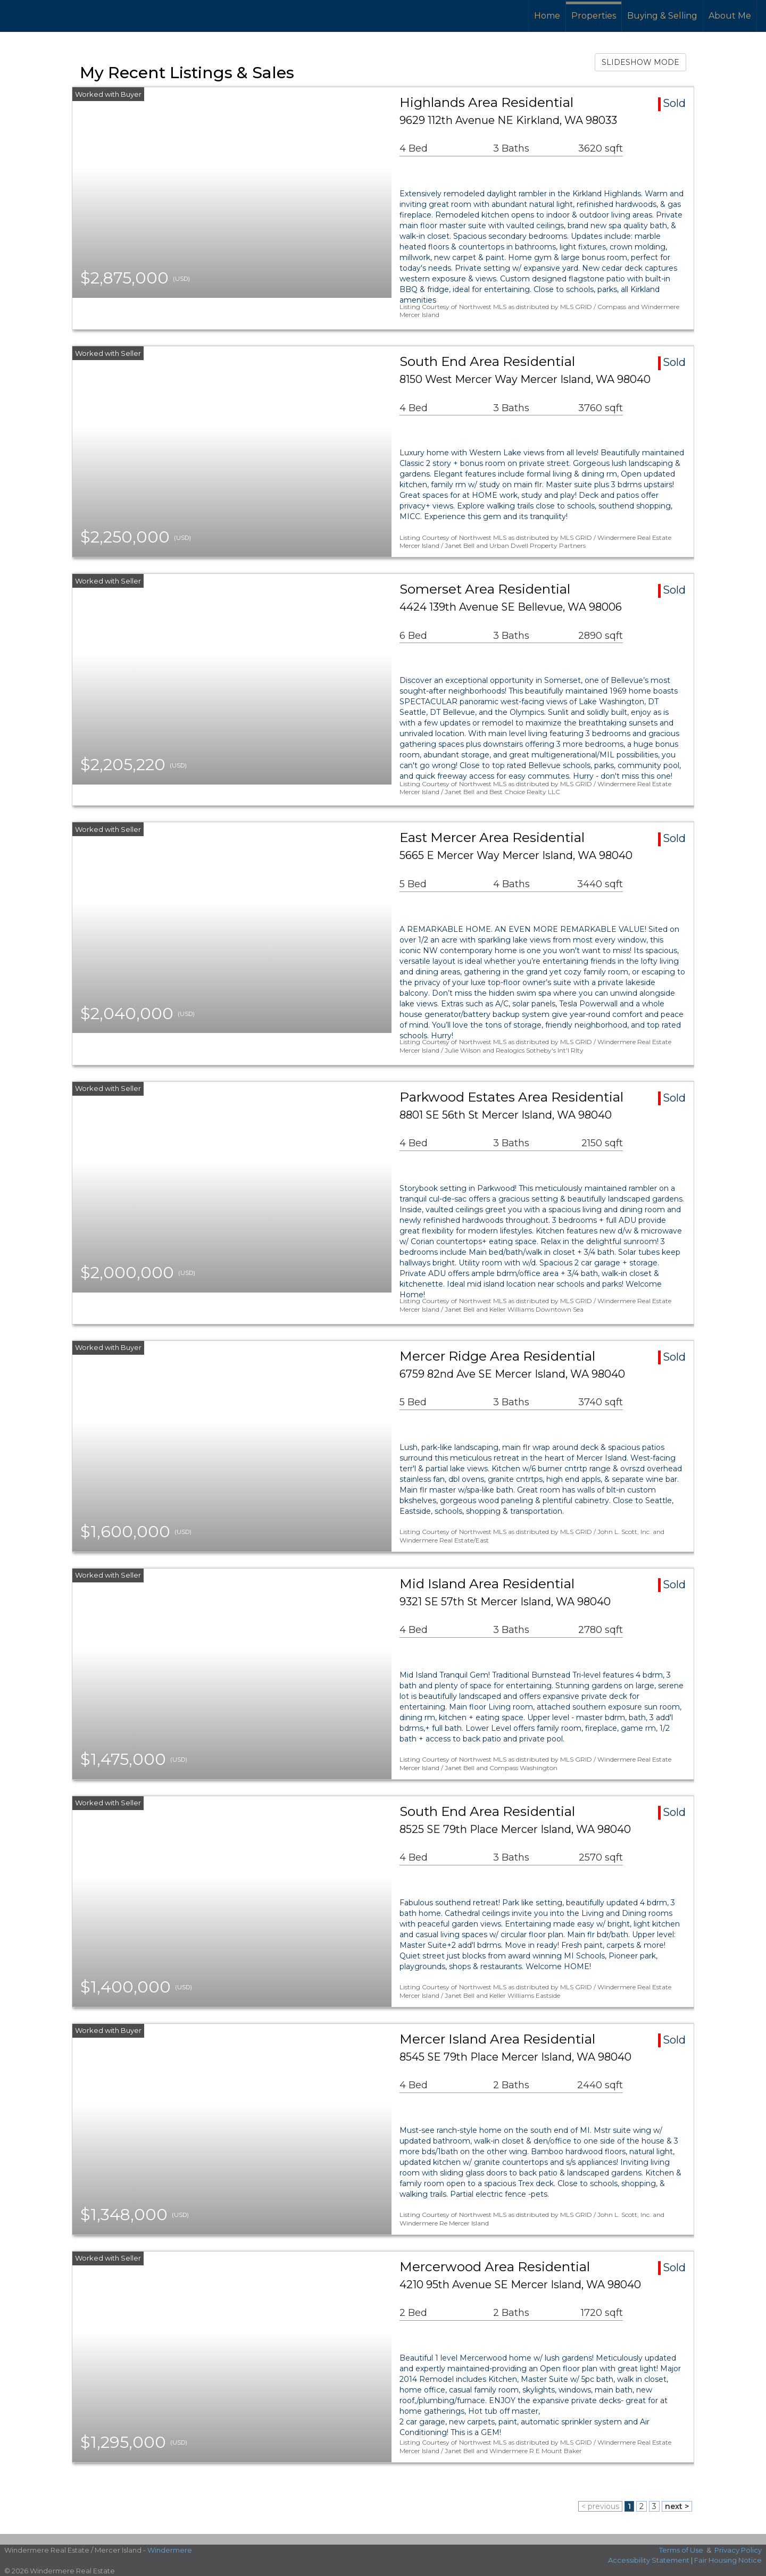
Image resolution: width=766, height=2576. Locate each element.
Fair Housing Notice (728, 2560)
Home (547, 16)
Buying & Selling (662, 16)
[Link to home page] (48, 16)
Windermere (169, 2550)
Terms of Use (681, 2550)
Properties (593, 16)
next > (677, 2506)
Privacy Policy (738, 2550)
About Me (730, 16)
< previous (600, 2506)
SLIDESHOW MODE (640, 62)
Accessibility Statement (648, 2560)
